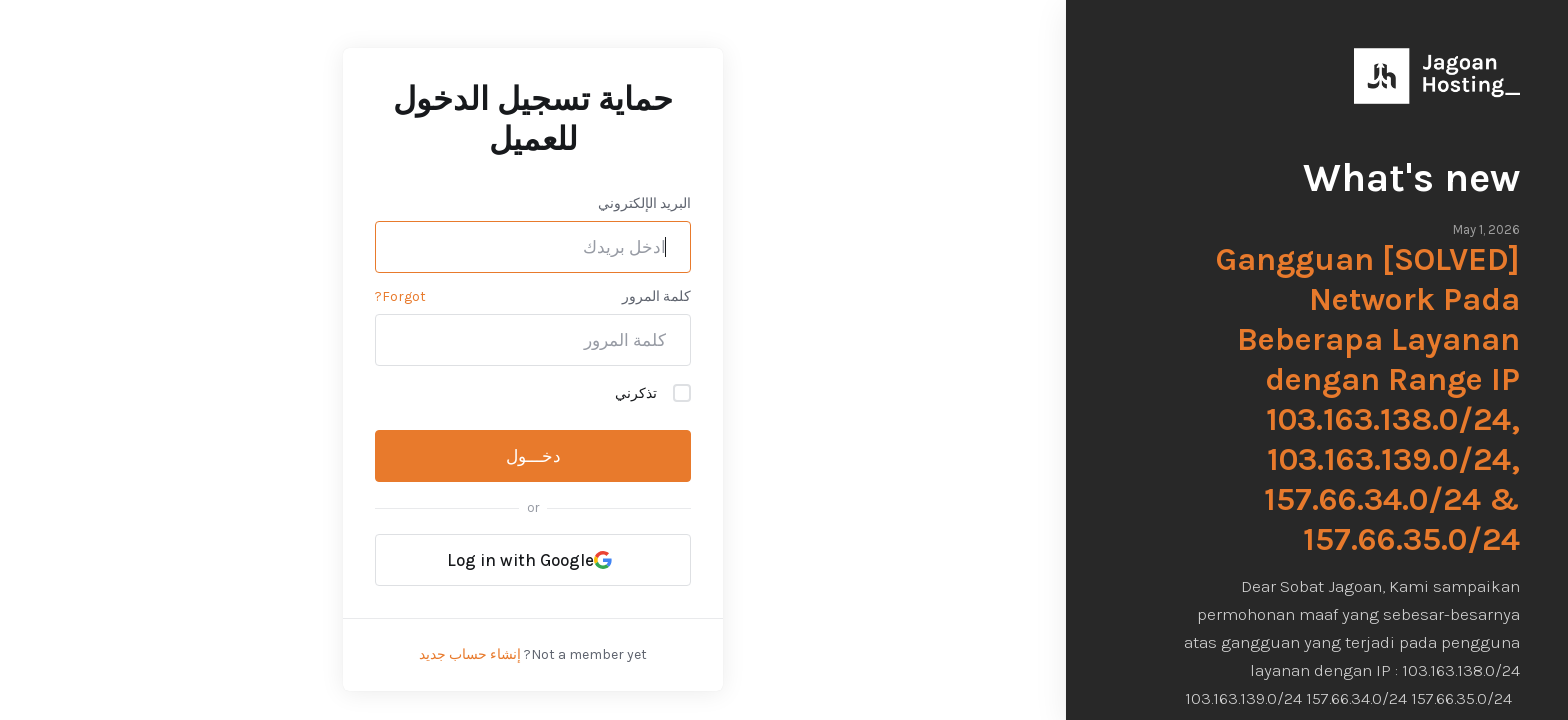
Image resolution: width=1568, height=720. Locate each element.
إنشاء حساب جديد (470, 654)
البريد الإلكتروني (644, 203)
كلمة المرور (656, 296)
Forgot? (400, 296)
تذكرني (653, 393)
